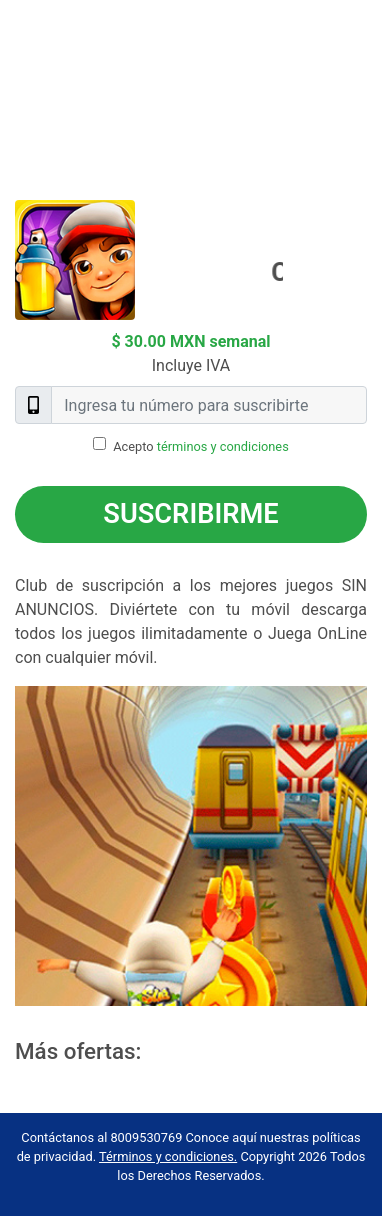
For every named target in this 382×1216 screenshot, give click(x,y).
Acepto (201, 446)
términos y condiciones (223, 446)
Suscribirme (190, 514)
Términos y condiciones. (168, 1156)
